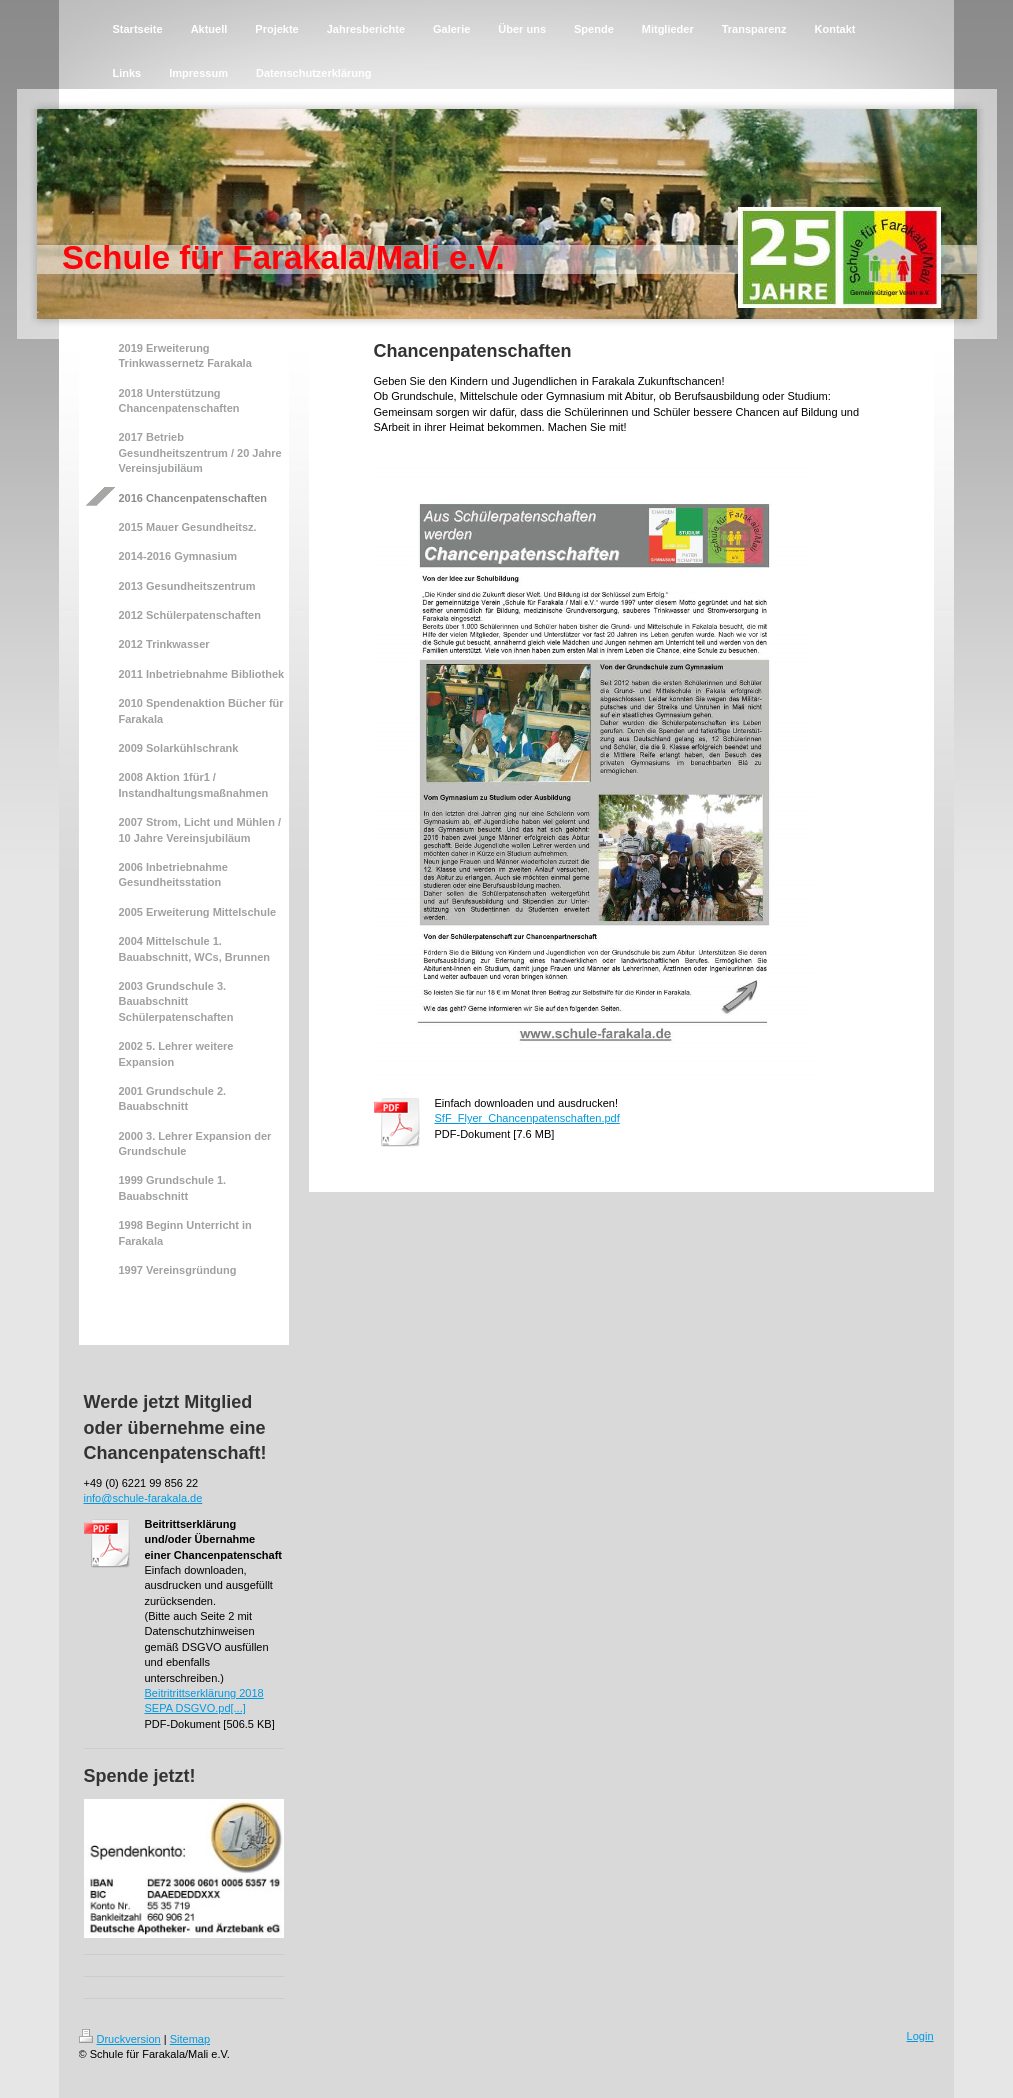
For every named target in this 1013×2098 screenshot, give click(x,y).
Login (920, 2036)
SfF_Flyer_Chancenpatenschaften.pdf (527, 1118)
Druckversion (120, 2039)
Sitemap (190, 2039)
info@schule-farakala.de (143, 1498)
